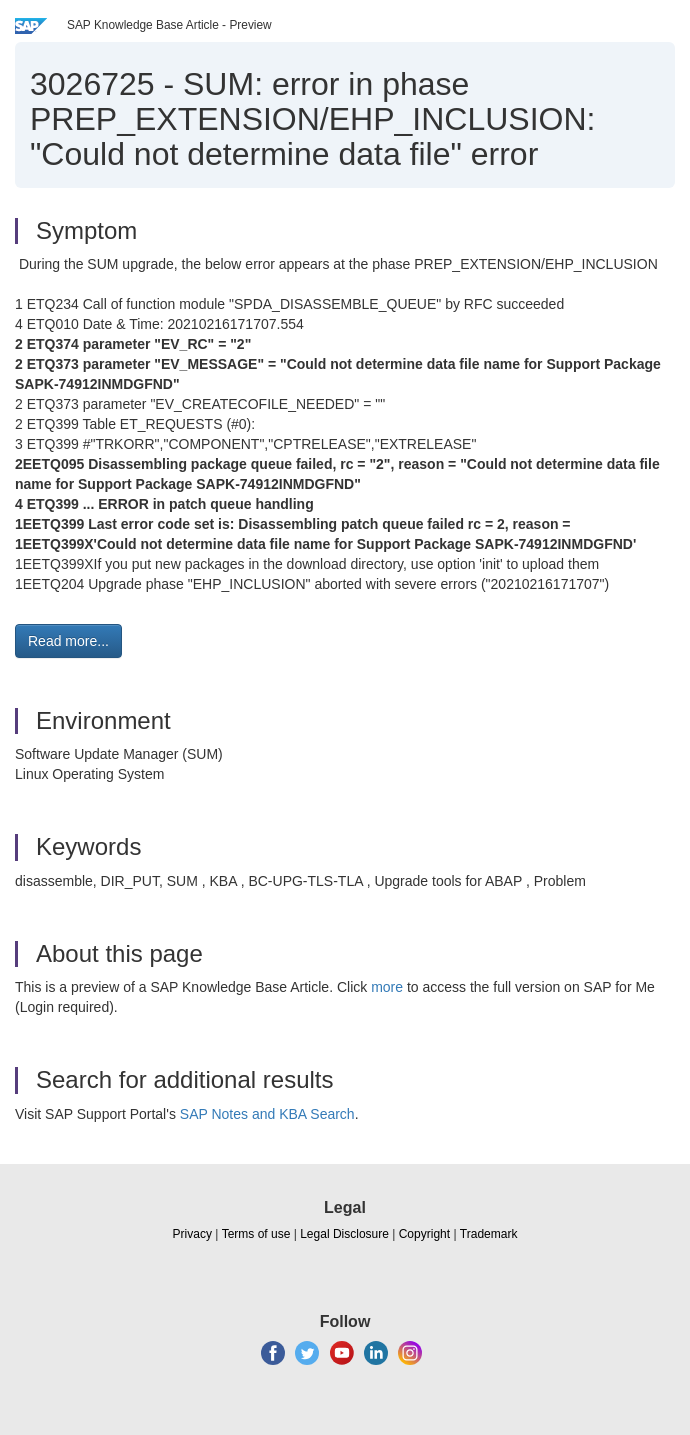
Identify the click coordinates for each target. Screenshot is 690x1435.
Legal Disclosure (344, 1234)
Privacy (192, 1234)
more (387, 987)
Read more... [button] (68, 641)
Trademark (489, 1234)
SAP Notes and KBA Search (267, 1114)
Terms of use (256, 1234)
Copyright (424, 1234)
